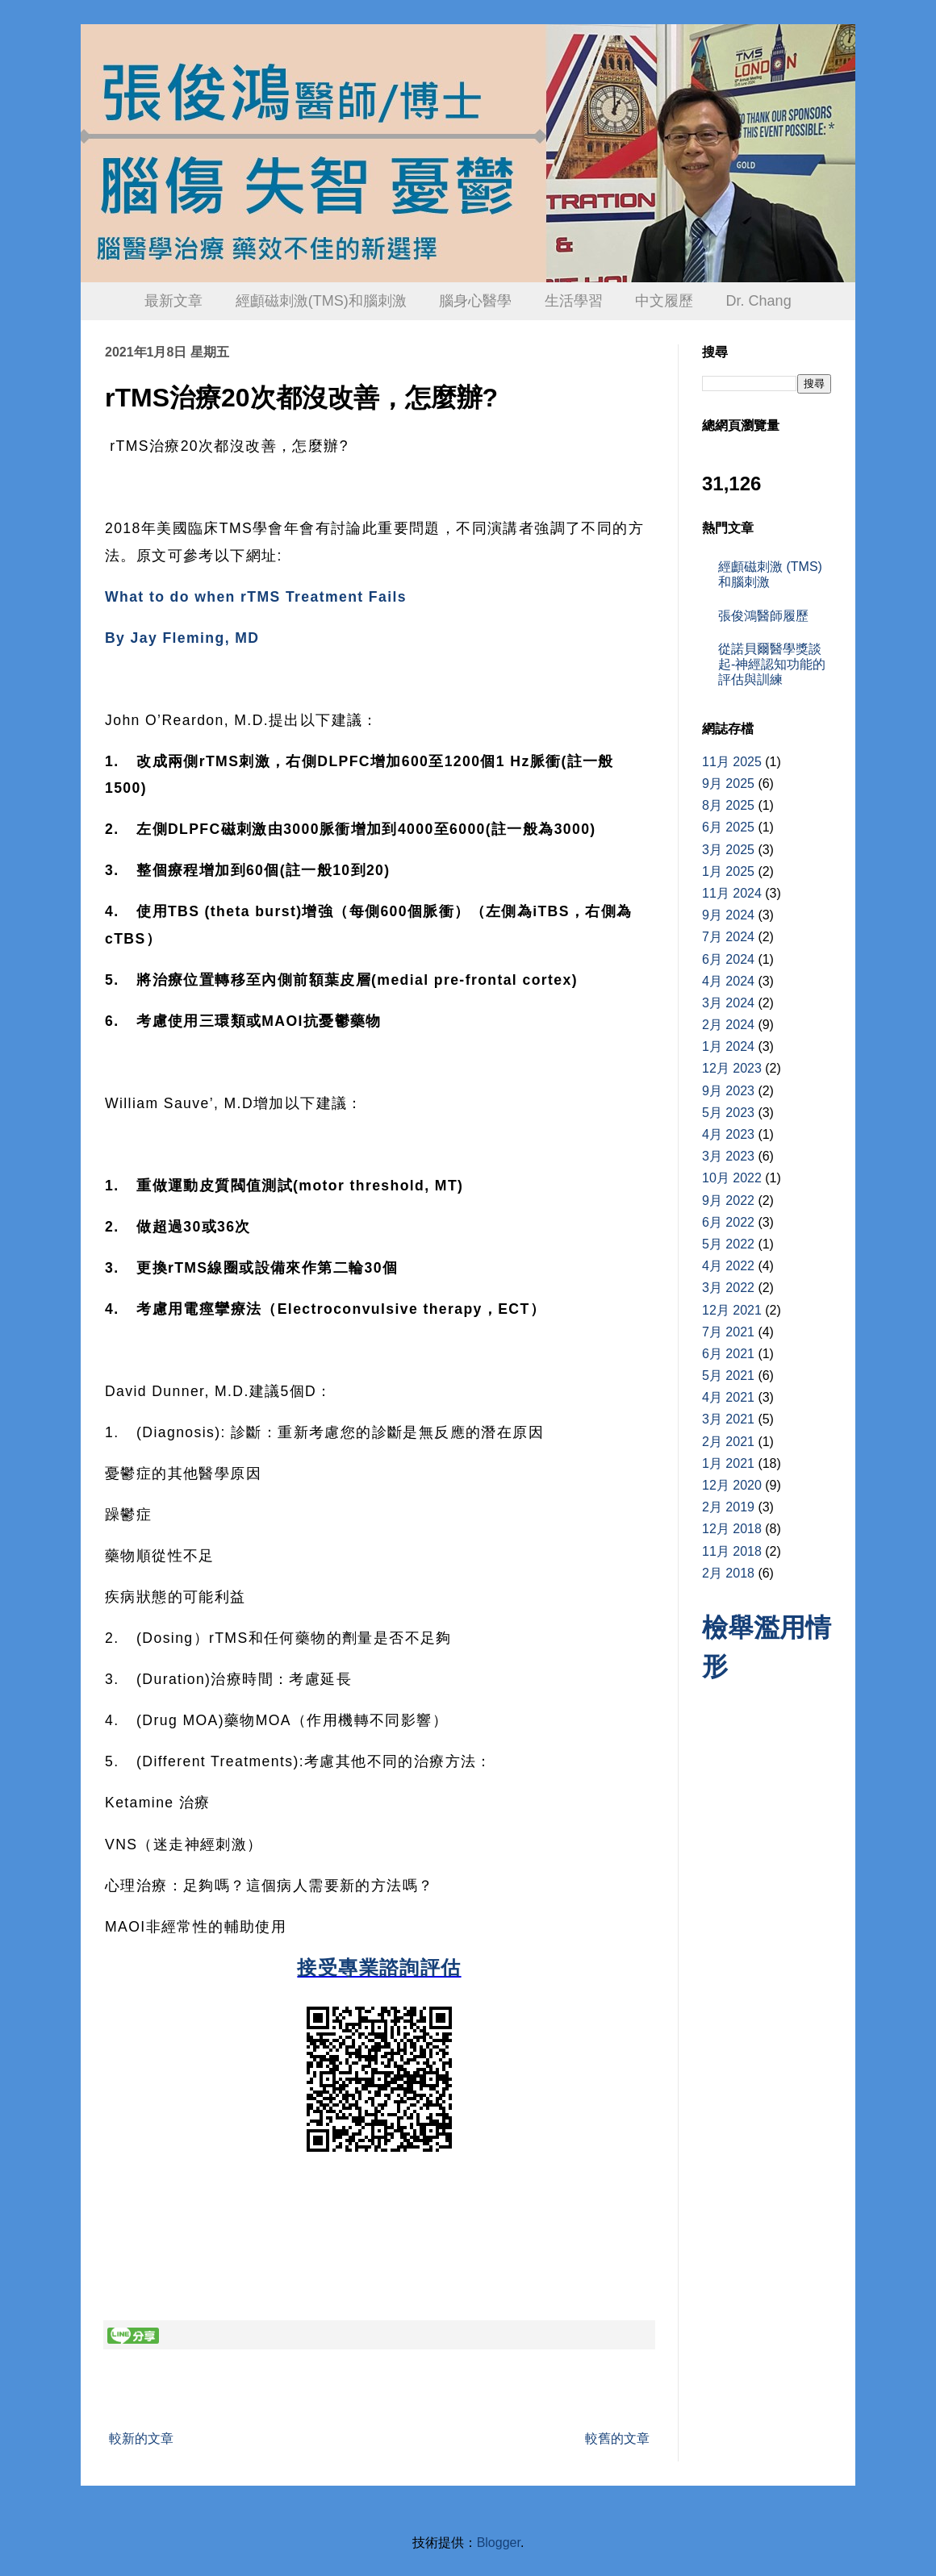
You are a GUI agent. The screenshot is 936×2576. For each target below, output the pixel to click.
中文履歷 (664, 301)
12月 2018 (732, 1529)
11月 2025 (732, 762)
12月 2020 (732, 1485)
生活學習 (574, 301)
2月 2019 (728, 1507)
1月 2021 (728, 1463)
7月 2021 (728, 1332)
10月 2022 (732, 1178)
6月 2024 (728, 959)
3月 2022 (728, 1287)
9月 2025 (728, 783)
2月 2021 (728, 1441)
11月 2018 (732, 1551)
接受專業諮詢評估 (379, 1967)
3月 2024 (728, 1003)
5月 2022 (728, 1244)
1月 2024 (728, 1046)
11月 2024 (732, 893)
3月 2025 (728, 850)
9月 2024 (728, 915)
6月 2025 (728, 827)
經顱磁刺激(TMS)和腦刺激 (321, 301)
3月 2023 (728, 1156)
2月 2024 (728, 1025)
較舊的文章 (617, 2438)
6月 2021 (728, 1354)
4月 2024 (728, 981)
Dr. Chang (759, 301)
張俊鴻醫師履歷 (763, 616)
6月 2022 (728, 1222)
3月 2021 (728, 1419)
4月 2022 (728, 1266)
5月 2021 (728, 1375)
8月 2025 (728, 805)
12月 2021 (732, 1310)
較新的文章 (141, 2438)
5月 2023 (728, 1112)
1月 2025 (728, 871)
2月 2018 (728, 1573)
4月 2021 (728, 1397)
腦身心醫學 (475, 301)
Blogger (498, 2542)
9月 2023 (728, 1091)
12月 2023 (732, 1068)
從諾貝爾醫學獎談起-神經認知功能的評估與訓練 (771, 664)
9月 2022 (728, 1200)
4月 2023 (728, 1134)
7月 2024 (728, 937)
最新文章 (173, 301)
